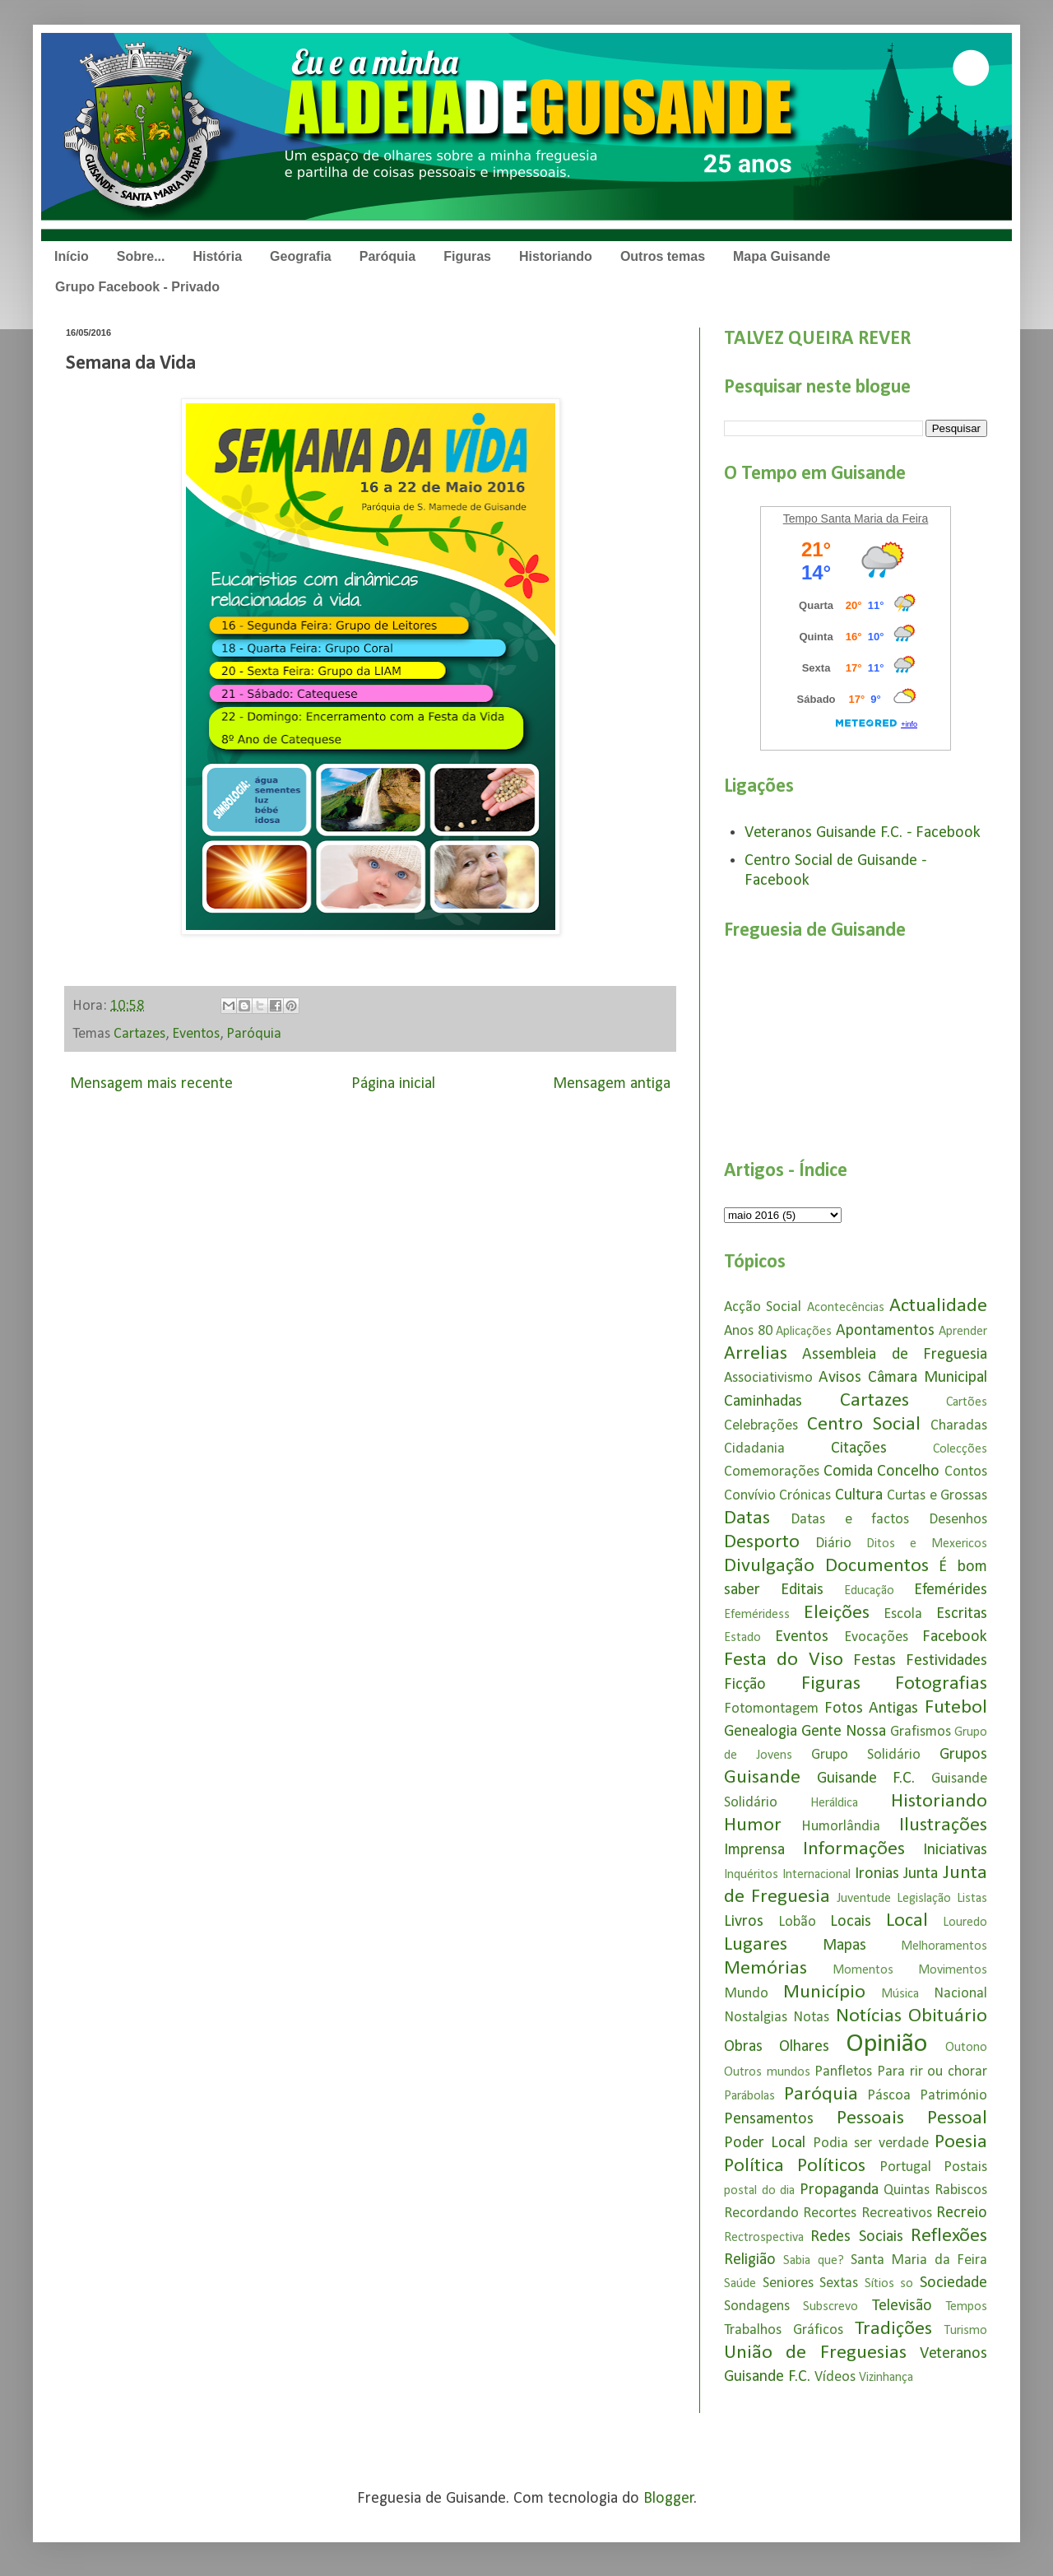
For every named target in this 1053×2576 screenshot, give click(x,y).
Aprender (963, 1331)
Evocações (876, 1637)
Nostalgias (755, 2017)
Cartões (966, 1402)
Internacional (816, 1874)
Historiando (555, 256)
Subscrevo (830, 2306)
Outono (966, 2047)
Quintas (907, 2190)
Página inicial (393, 1084)
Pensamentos (769, 2119)
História (217, 256)
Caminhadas (763, 1401)
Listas (972, 1898)
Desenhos (958, 1519)
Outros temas (662, 256)
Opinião (886, 2044)
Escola (903, 1614)
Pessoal (957, 2118)
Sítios (879, 2283)
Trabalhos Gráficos (783, 2330)
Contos (965, 1472)
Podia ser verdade (871, 2143)
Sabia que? (813, 2260)
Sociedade (953, 2283)
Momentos (863, 1970)
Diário (833, 1543)
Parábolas (749, 2096)
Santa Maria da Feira (919, 2260)
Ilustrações (943, 1825)
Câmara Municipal (927, 1377)
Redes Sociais (856, 2237)
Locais (850, 1921)
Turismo (965, 2330)
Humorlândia (840, 1826)
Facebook (954, 1637)
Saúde (740, 2283)
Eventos (196, 1034)
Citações (859, 1448)
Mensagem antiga (611, 1084)
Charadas (958, 1426)
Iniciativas (955, 1850)
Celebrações (761, 1426)
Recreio (961, 2213)
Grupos (963, 1754)
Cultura (859, 1495)
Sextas (838, 2283)
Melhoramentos (944, 1946)
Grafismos (920, 1732)
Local (907, 1921)
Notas (811, 2017)
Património (953, 2096)
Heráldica (834, 1803)
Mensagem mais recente (151, 1084)
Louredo (965, 1922)
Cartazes (139, 1034)
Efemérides (950, 1590)
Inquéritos (751, 1874)
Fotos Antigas (871, 1708)
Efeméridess (757, 1614)
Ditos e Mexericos (926, 1544)
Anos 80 (748, 1331)
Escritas (961, 1614)
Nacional (960, 1994)
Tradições (893, 2329)
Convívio (750, 1496)
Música (900, 1994)
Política (754, 2166)
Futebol (956, 1708)
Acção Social (762, 1307)
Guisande (762, 1778)
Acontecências (845, 1307)
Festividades (946, 1661)
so (906, 2283)
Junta (920, 1874)
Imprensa (754, 1850)
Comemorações (771, 1472)
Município (824, 1992)
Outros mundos (767, 2072)
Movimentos (952, 1970)
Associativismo (768, 1378)
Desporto (762, 1542)
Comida (848, 1471)
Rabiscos (961, 2190)
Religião (750, 2260)
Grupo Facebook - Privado (137, 287)
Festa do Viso (783, 1660)
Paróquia (387, 256)
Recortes (829, 2213)
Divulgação (769, 1566)
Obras (743, 2047)
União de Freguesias (815, 2353)
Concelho (908, 1471)
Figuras (467, 256)
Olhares (804, 2047)
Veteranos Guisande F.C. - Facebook (863, 833)
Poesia (961, 2142)
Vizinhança (886, 2377)
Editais (802, 1590)
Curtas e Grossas (937, 1496)
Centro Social (864, 1424)
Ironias (877, 1874)
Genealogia (760, 1731)
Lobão (797, 1922)
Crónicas (805, 1496)
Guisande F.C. (866, 1778)
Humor (753, 1825)
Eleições (837, 1613)
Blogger (668, 2498)
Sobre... (141, 256)
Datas (747, 1518)
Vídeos (835, 2377)
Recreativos (896, 2213)
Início (71, 256)
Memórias (765, 1968)
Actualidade (938, 1306)
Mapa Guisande (781, 256)
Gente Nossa (843, 1731)
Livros (743, 1921)
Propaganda (839, 2190)
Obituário (947, 2016)
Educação (869, 1590)
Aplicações (804, 1331)
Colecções (960, 1449)
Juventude (864, 1898)
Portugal (905, 2167)
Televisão (902, 2306)
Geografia (301, 256)
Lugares (755, 1945)
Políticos (831, 2166)
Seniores (788, 2283)
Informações (854, 1849)
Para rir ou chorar (932, 2072)
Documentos (877, 1566)
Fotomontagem (771, 1709)
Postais (965, 2167)
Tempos (966, 2306)
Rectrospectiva (764, 2237)
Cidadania (754, 1449)
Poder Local (764, 2143)
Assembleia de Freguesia (894, 1354)
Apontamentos (885, 1331)
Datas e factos (850, 1519)
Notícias (869, 2016)
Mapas (844, 1945)
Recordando (761, 2213)
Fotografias (941, 1684)
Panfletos (843, 2072)
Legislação (924, 1898)
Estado (742, 1637)
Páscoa (889, 2096)
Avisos (840, 1377)
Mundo (746, 1994)
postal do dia (759, 2190)
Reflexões (949, 2236)
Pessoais (870, 2118)
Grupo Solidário (866, 1755)
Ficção (745, 1684)
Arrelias (755, 1354)
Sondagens (757, 2306)
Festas (874, 1661)
